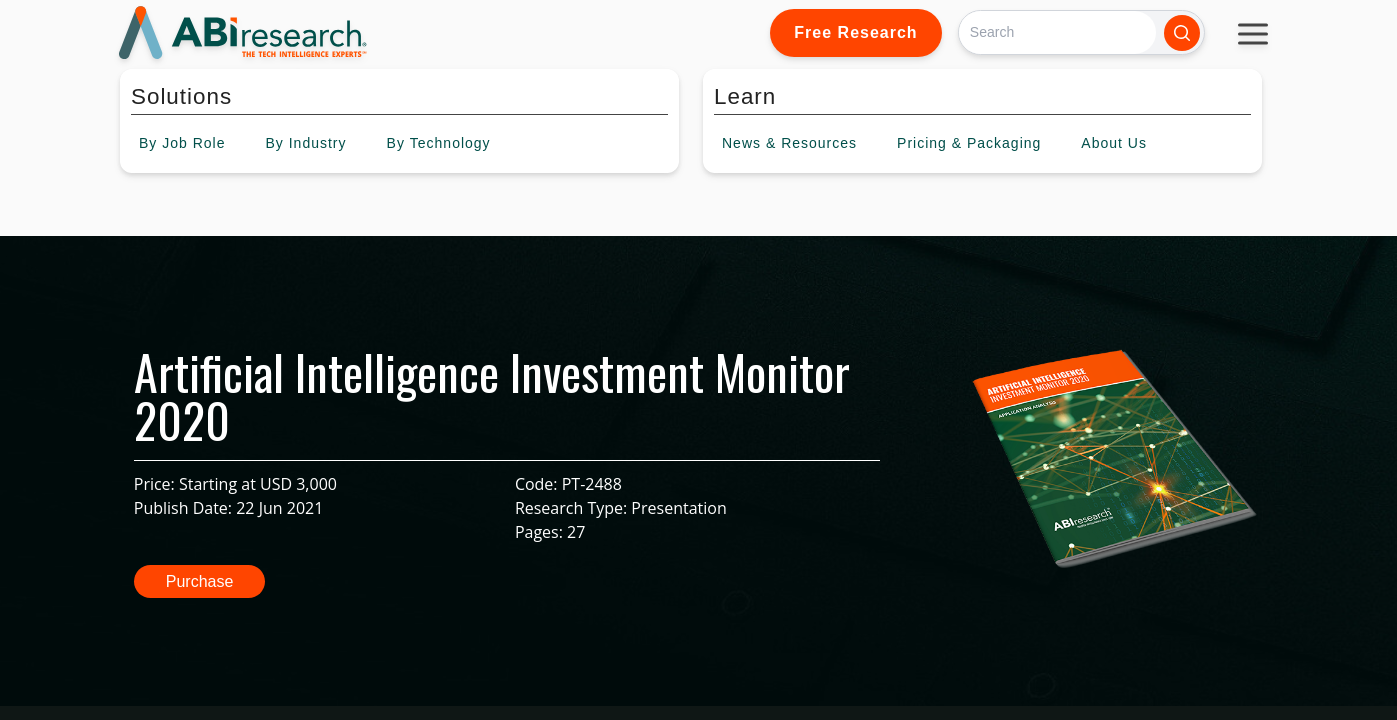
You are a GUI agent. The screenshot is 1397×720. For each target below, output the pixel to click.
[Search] (1057, 32)
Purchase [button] (200, 581)
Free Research (855, 32)
